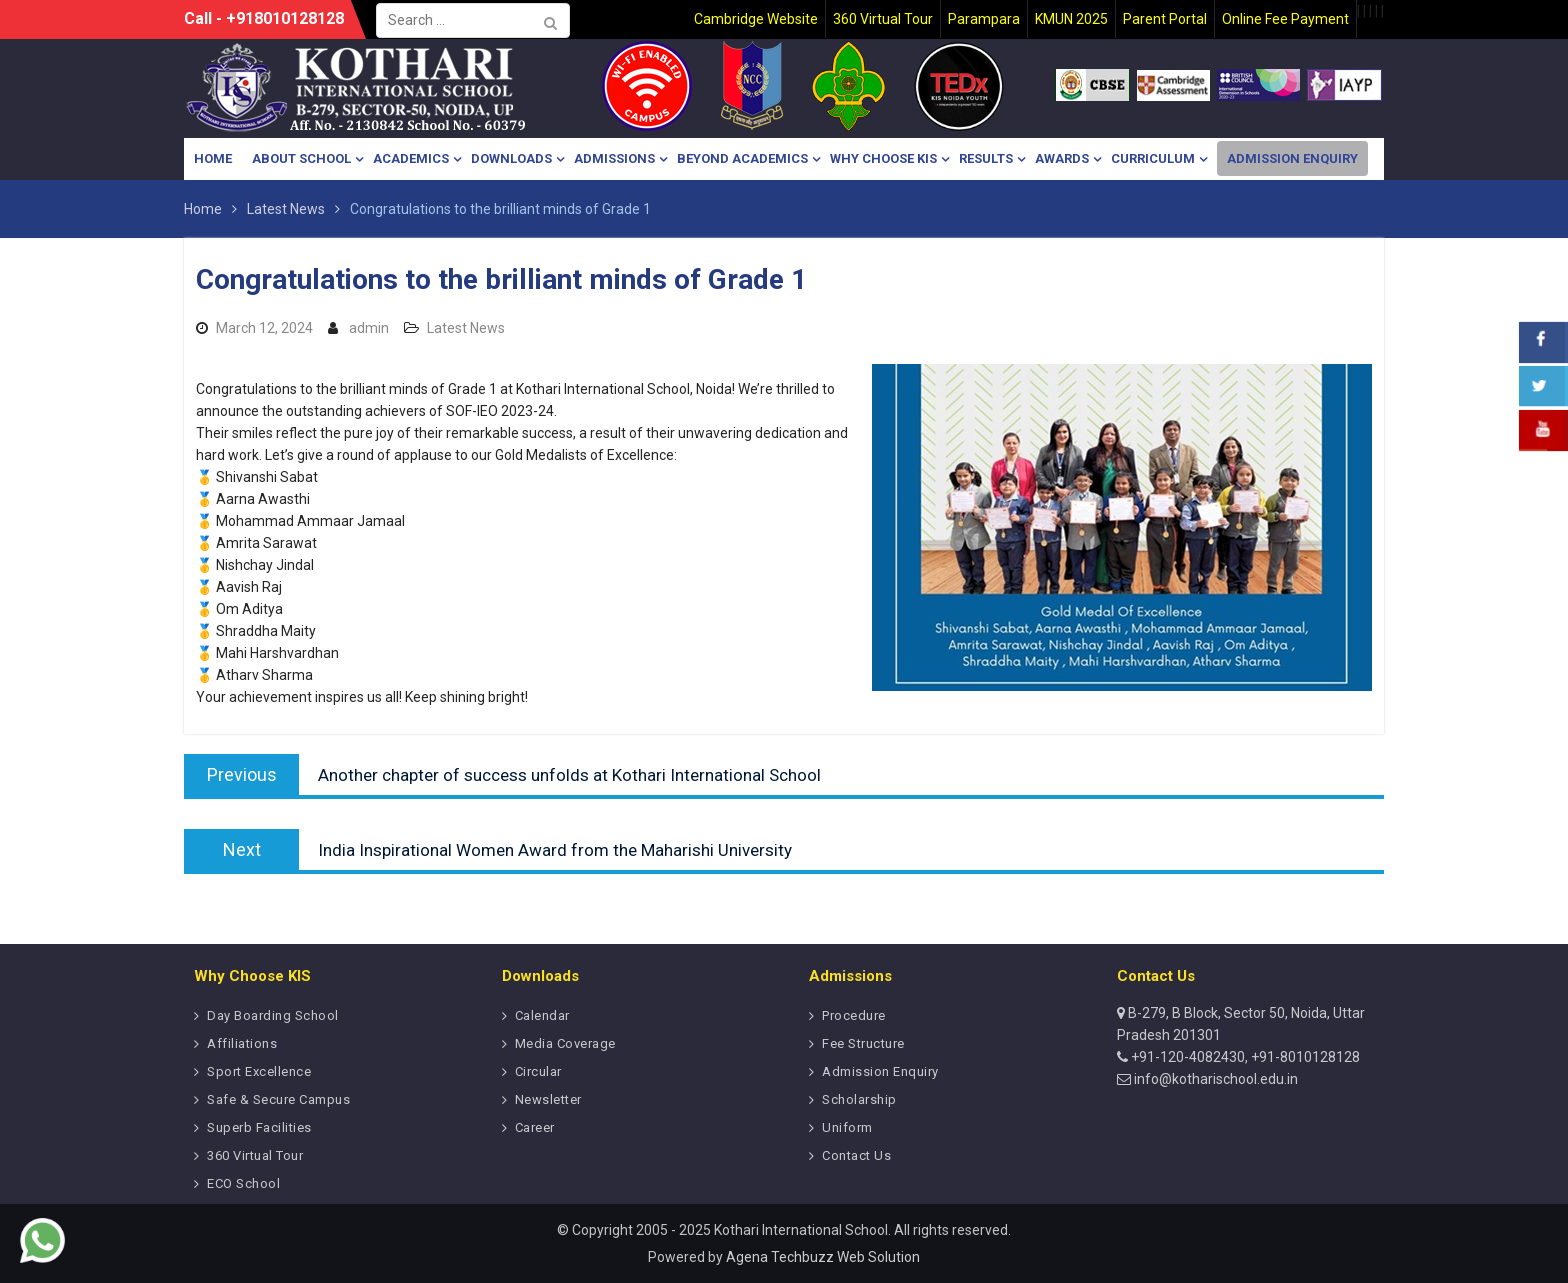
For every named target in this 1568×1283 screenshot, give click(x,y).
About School (301, 158)
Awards (1062, 158)
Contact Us (856, 1155)
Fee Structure (863, 1043)
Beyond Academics (742, 158)
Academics (411, 158)
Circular (538, 1071)
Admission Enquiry (1292, 158)
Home (213, 158)
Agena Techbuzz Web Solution (823, 1257)
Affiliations (242, 1043)
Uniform (847, 1127)
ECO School (243, 1183)
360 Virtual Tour (255, 1155)
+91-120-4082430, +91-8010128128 (1244, 1057)
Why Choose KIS (883, 158)
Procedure (854, 1015)
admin (369, 328)
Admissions (614, 158)
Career (535, 1127)
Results (986, 158)
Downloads (511, 158)
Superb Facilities (259, 1127)
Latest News (466, 328)
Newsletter (548, 1099)
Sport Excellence (259, 1071)
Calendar (542, 1015)
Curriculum (1153, 158)
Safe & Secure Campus (278, 1099)
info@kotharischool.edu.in (1214, 1079)
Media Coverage (565, 1043)
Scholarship (859, 1099)
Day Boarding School (273, 1015)
